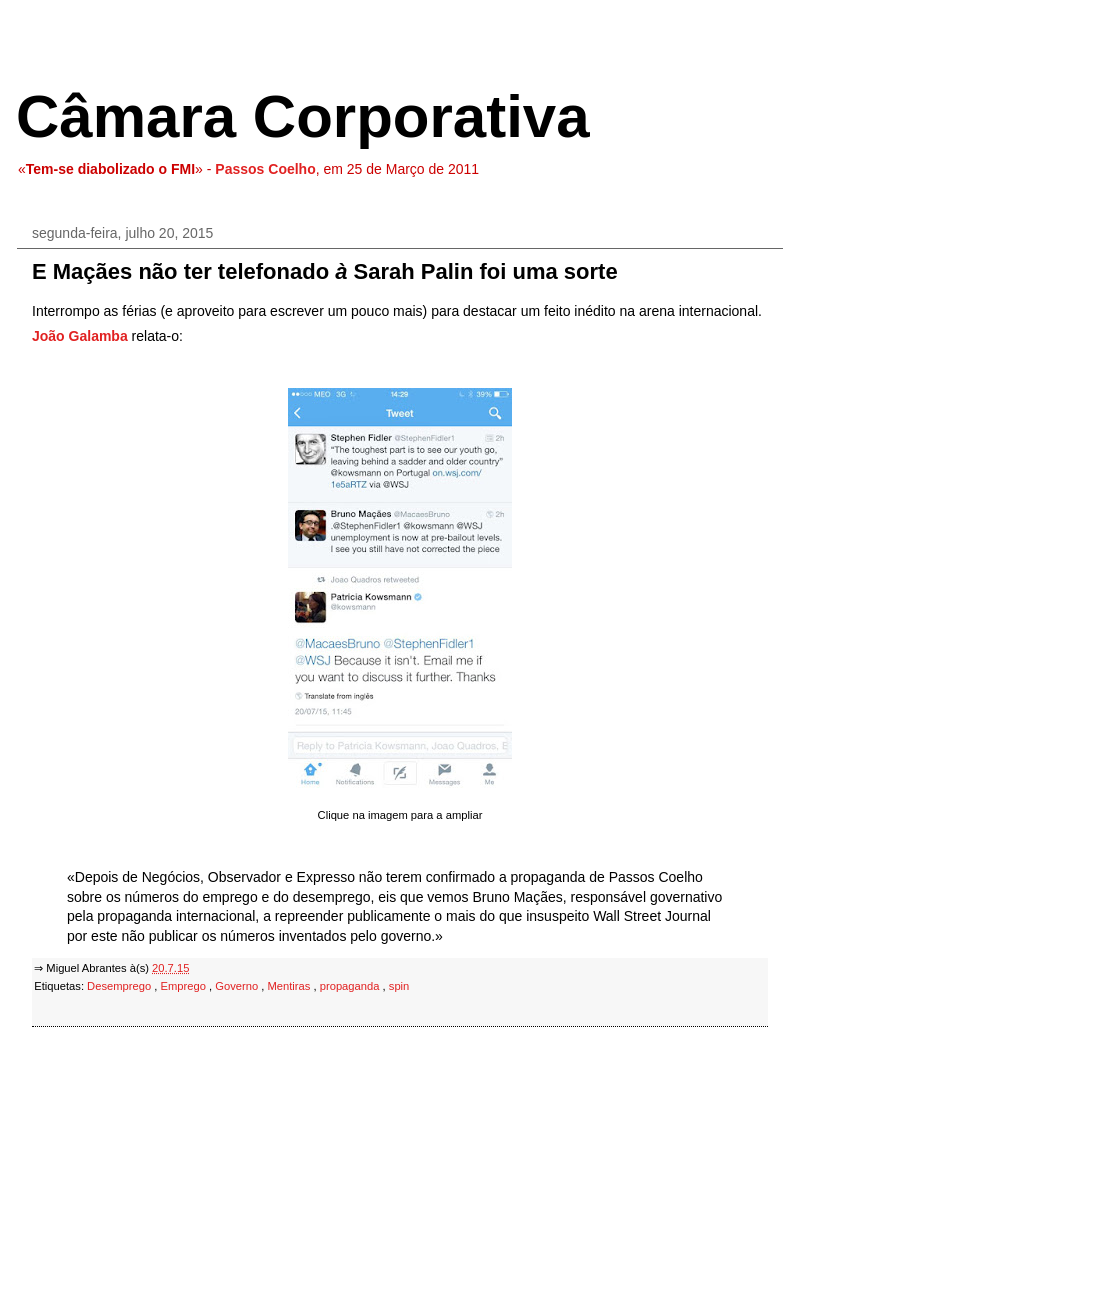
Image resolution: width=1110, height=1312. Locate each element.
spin (399, 986)
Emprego (185, 986)
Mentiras (290, 986)
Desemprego (120, 986)
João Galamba (80, 336)
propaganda (351, 986)
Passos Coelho (265, 169)
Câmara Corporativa (303, 116)
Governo (238, 986)
